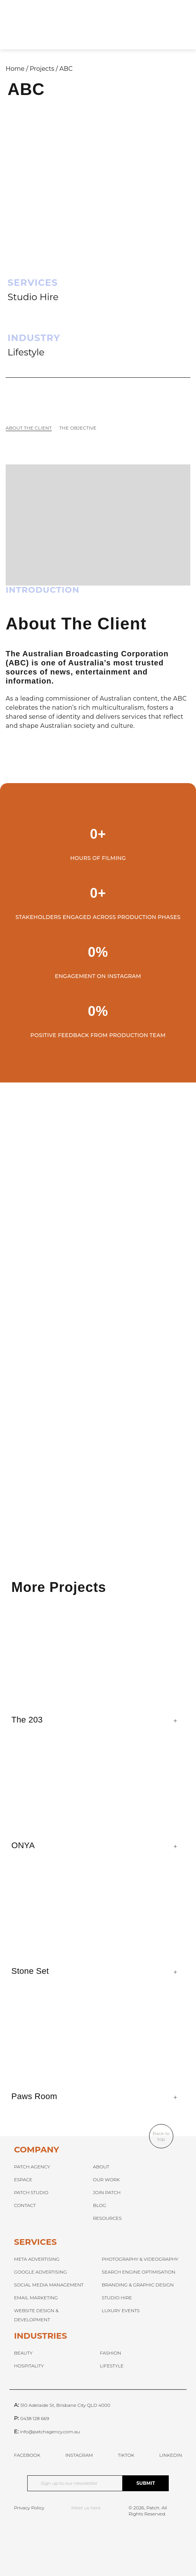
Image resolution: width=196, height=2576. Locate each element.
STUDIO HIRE (117, 2297)
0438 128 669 (34, 2418)
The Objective (77, 428)
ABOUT (101, 2167)
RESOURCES (107, 2218)
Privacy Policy (29, 2508)
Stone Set (30, 1971)
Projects (42, 68)
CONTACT (25, 2205)
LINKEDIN (170, 2455)
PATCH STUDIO (31, 2192)
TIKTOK (126, 2455)
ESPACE (23, 2179)
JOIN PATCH (106, 2192)
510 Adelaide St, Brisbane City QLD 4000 (65, 2405)
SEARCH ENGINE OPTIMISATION (138, 2272)
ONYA (23, 1845)
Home (15, 68)
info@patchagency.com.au (50, 2431)
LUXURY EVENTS (121, 2310)
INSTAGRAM (79, 2455)
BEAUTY (23, 2353)
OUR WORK (106, 2179)
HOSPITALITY (29, 2366)
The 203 (27, 1719)
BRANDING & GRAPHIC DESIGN (138, 2285)
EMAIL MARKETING (36, 2297)
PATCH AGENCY (32, 2167)
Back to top (161, 2136)
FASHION (110, 2353)
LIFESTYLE (111, 2366)
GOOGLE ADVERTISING (40, 2272)
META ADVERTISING (36, 2259)
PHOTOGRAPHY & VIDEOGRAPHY (140, 2259)
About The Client (29, 428)
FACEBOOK (27, 2455)
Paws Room (34, 2096)
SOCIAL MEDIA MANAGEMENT (49, 2285)
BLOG (99, 2205)
